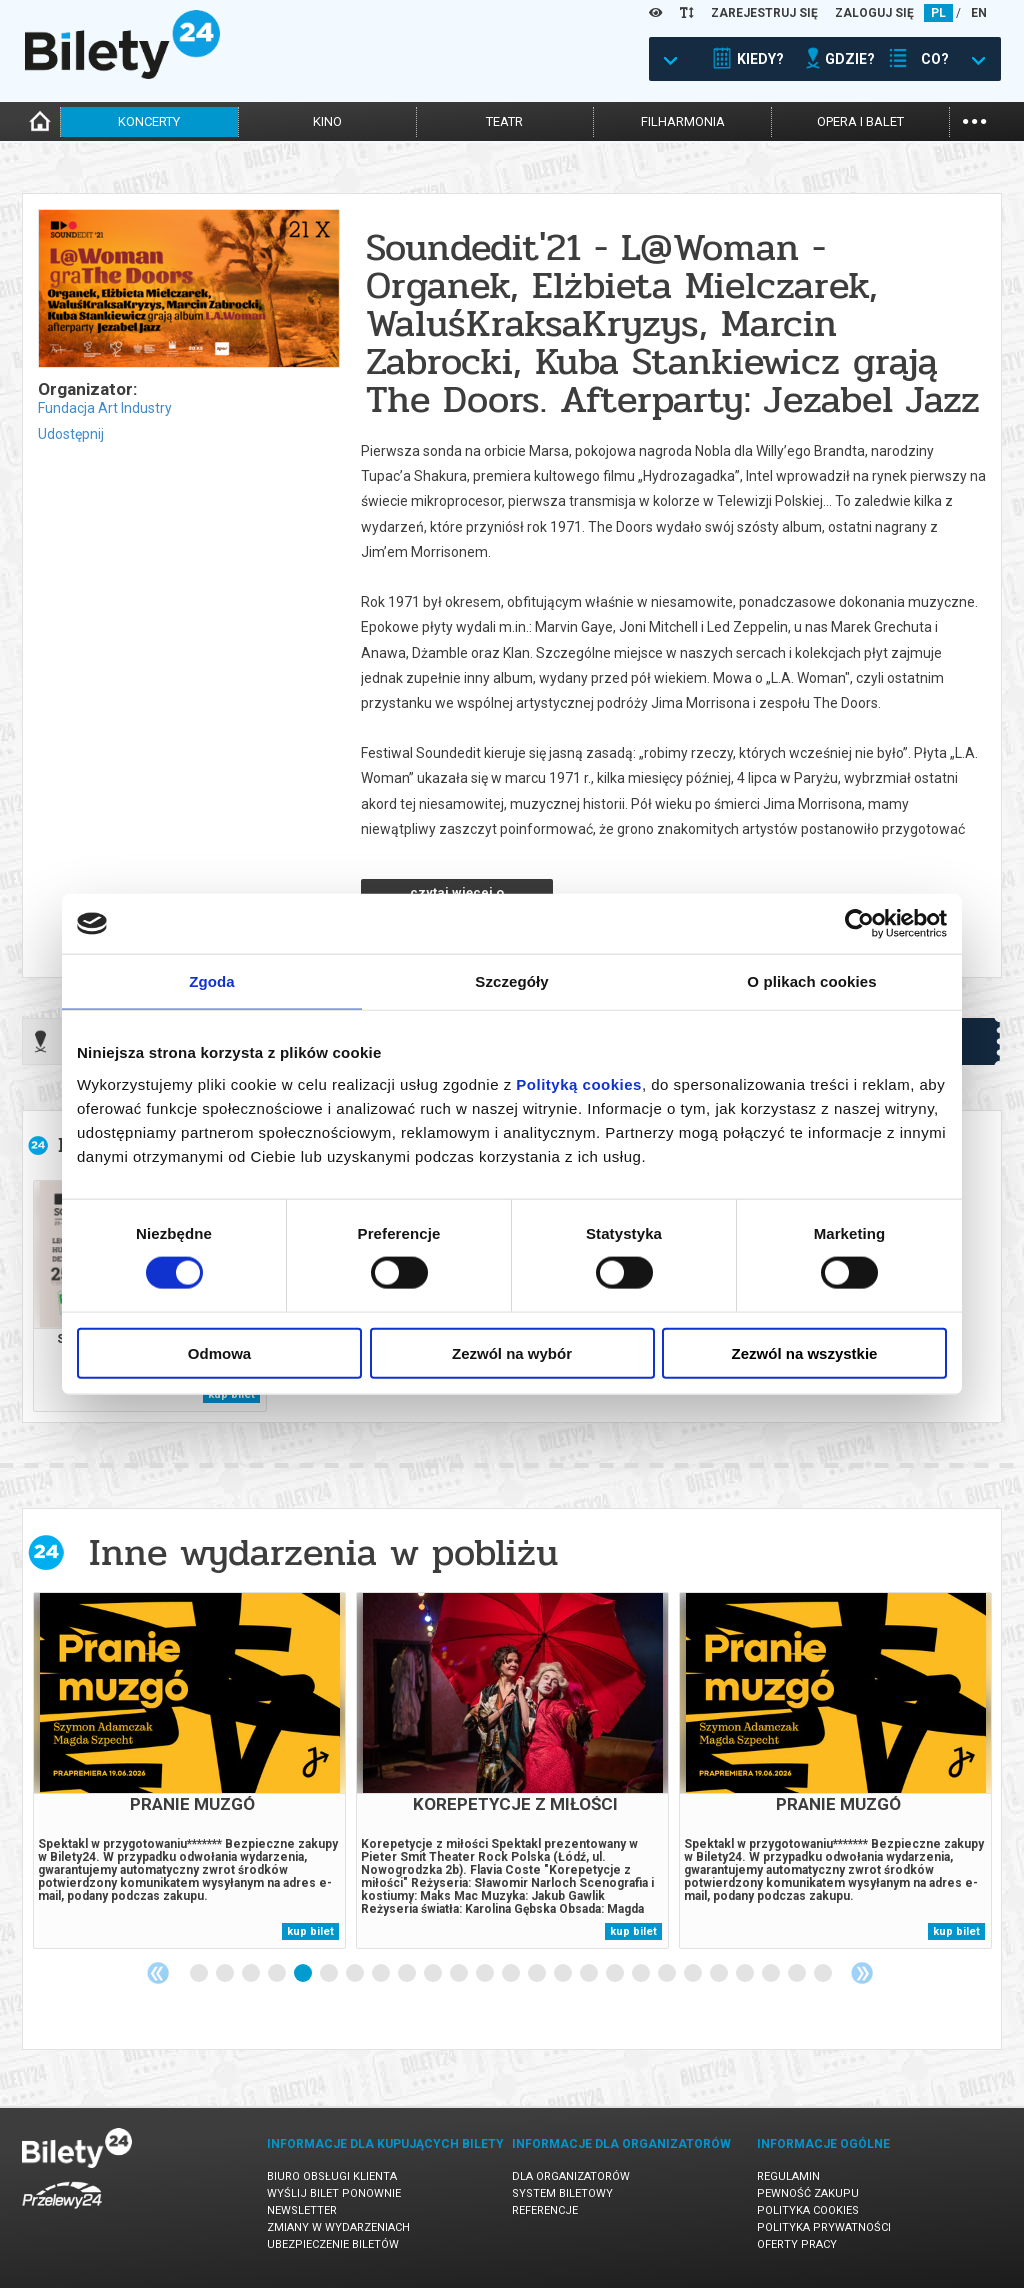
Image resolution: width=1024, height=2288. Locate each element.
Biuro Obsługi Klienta (332, 2176)
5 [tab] (304, 1974)
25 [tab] (824, 1974)
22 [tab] (746, 1974)
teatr (504, 121)
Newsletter (302, 2210)
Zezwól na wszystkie (805, 1352)
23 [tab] (772, 1974)
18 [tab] (642, 1974)
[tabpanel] (189, 1770)
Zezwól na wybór (512, 1352)
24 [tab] (798, 1974)
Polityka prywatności (824, 2227)
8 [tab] (382, 1974)
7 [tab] (356, 1974)
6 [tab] (330, 1974)
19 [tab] (668, 1974)
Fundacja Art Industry (105, 408)
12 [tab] (486, 1974)
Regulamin (788, 2176)
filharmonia (683, 121)
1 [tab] (200, 1974)
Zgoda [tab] (212, 981)
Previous (158, 1973)
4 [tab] (278, 1974)
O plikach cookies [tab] (811, 981)
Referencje (545, 2210)
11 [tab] (460, 1974)
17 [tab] (616, 1974)
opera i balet (860, 121)
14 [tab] (538, 1974)
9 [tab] (408, 1974)
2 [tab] (226, 1974)
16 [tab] (590, 1974)
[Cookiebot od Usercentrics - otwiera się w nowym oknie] (859, 924)
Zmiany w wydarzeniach (338, 2227)
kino (327, 121)
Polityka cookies (808, 2210)
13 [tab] (512, 1974)
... (974, 119)
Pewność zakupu (808, 2193)
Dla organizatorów (571, 2176)
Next (862, 1973)
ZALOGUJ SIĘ (874, 13)
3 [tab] (252, 1974)
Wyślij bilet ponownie (334, 2193)
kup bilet (310, 1931)
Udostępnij (71, 434)
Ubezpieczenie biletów (333, 2244)
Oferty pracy (797, 2244)
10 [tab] (434, 1974)
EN (979, 13)
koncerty (149, 121)
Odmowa (219, 1352)
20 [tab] (694, 1974)
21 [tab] (720, 1974)
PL (938, 13)
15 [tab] (564, 1974)
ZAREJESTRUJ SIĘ (764, 13)
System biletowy (562, 2193)
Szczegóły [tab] (511, 981)
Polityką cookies (579, 1083)
